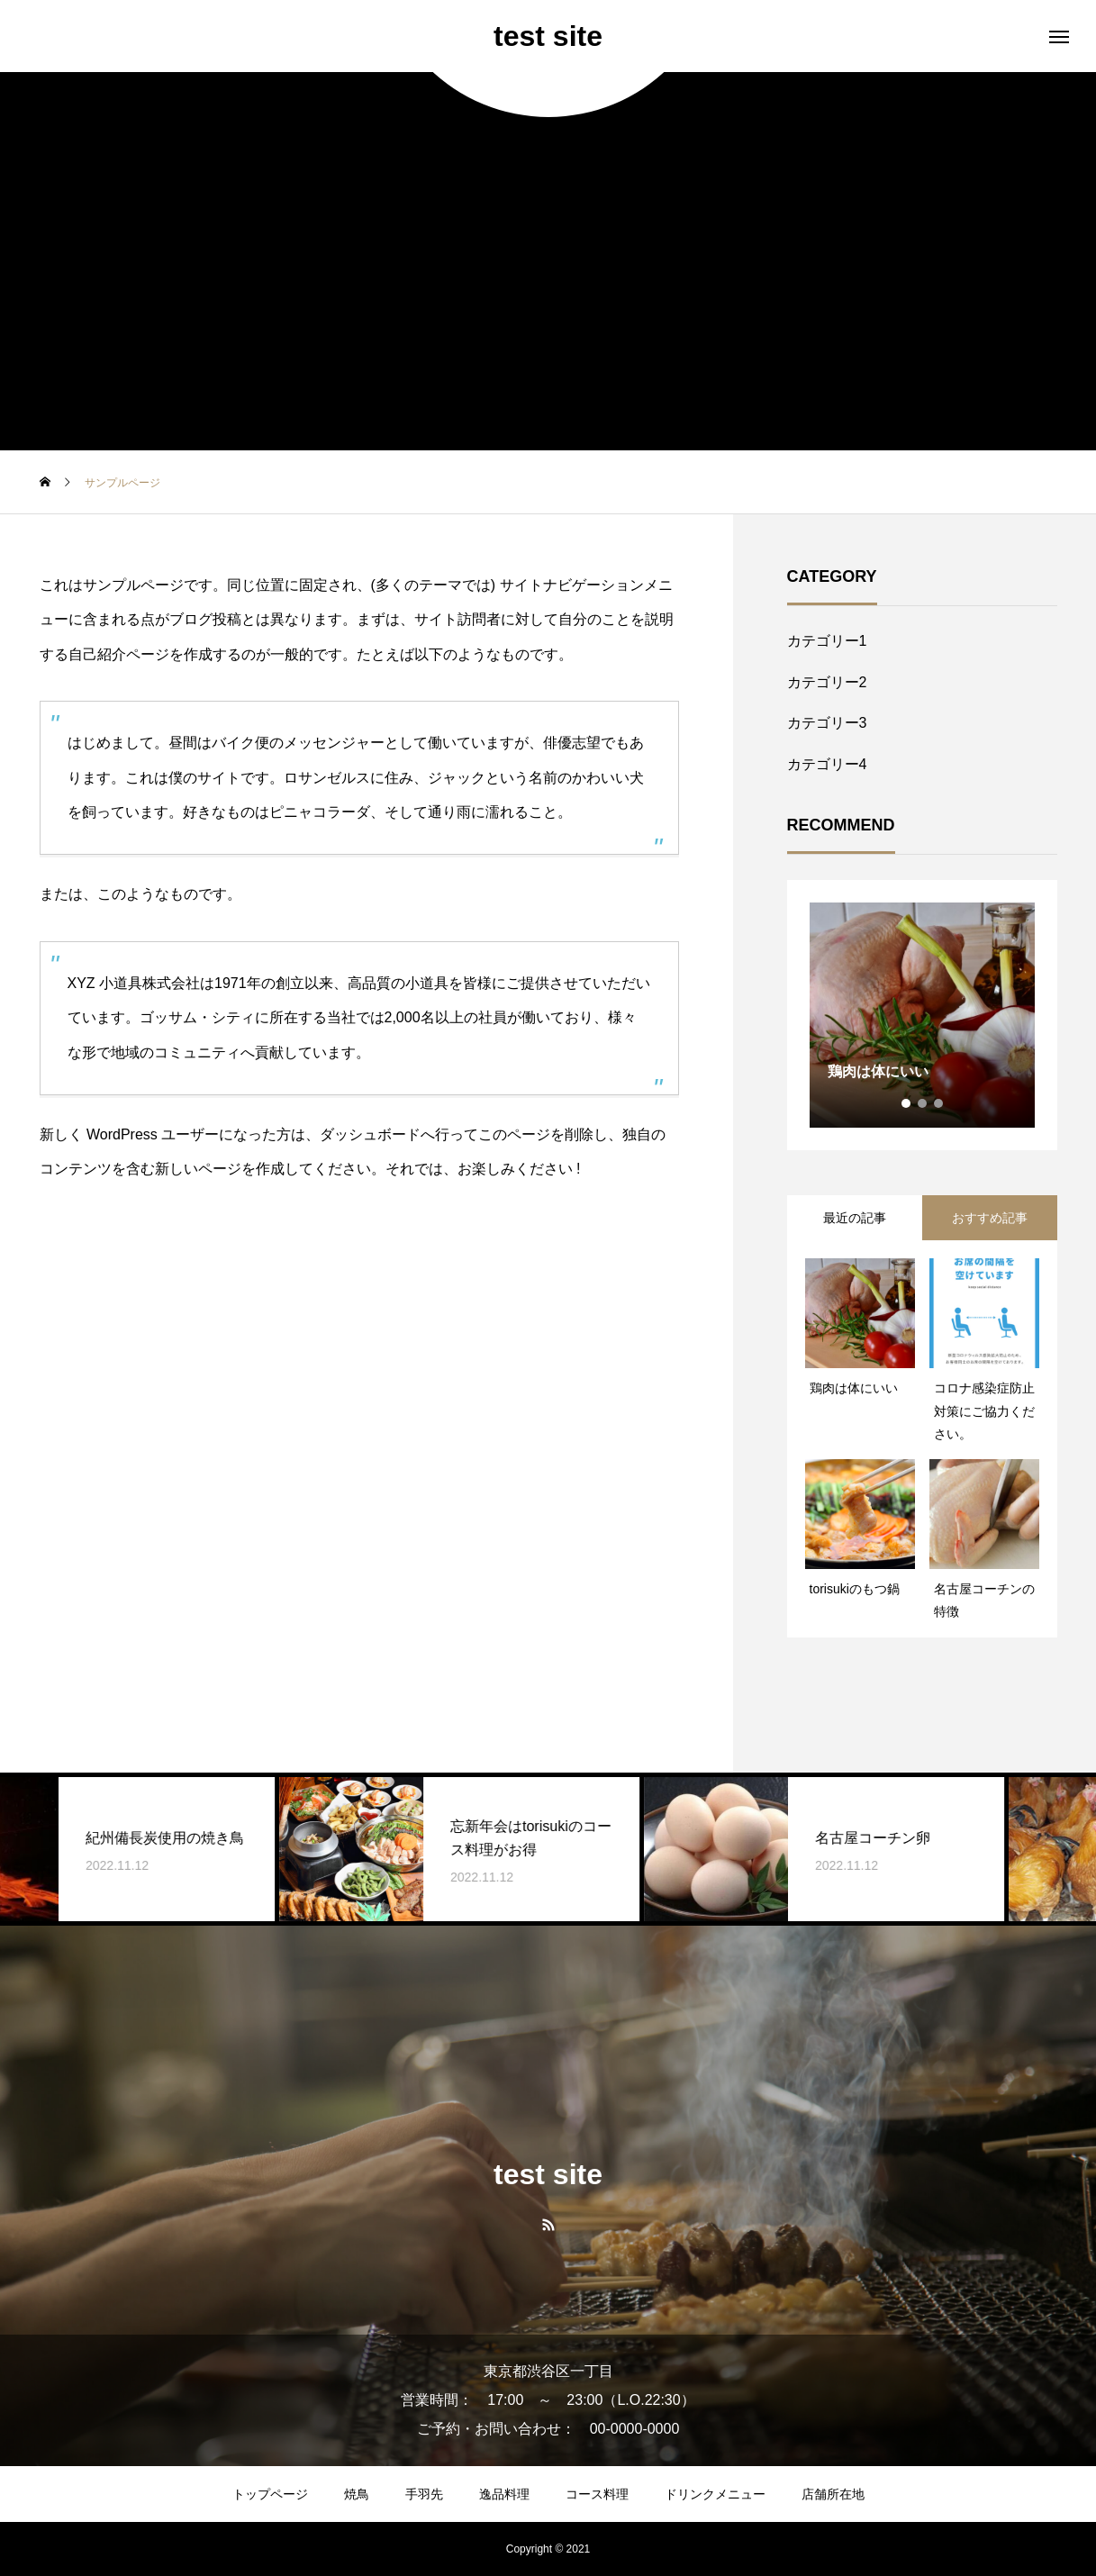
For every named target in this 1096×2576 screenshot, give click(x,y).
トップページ (270, 2494)
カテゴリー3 (827, 722)
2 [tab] (923, 1103)
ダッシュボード (370, 1134)
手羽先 (424, 2494)
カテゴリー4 (827, 764)
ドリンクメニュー (715, 2494)
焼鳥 (356, 2494)
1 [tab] (906, 1103)
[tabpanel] (922, 1015)
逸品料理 (504, 2494)
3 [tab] (939, 1103)
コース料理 (597, 2494)
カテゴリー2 (827, 682)
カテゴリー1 (827, 641)
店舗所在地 (833, 2494)
